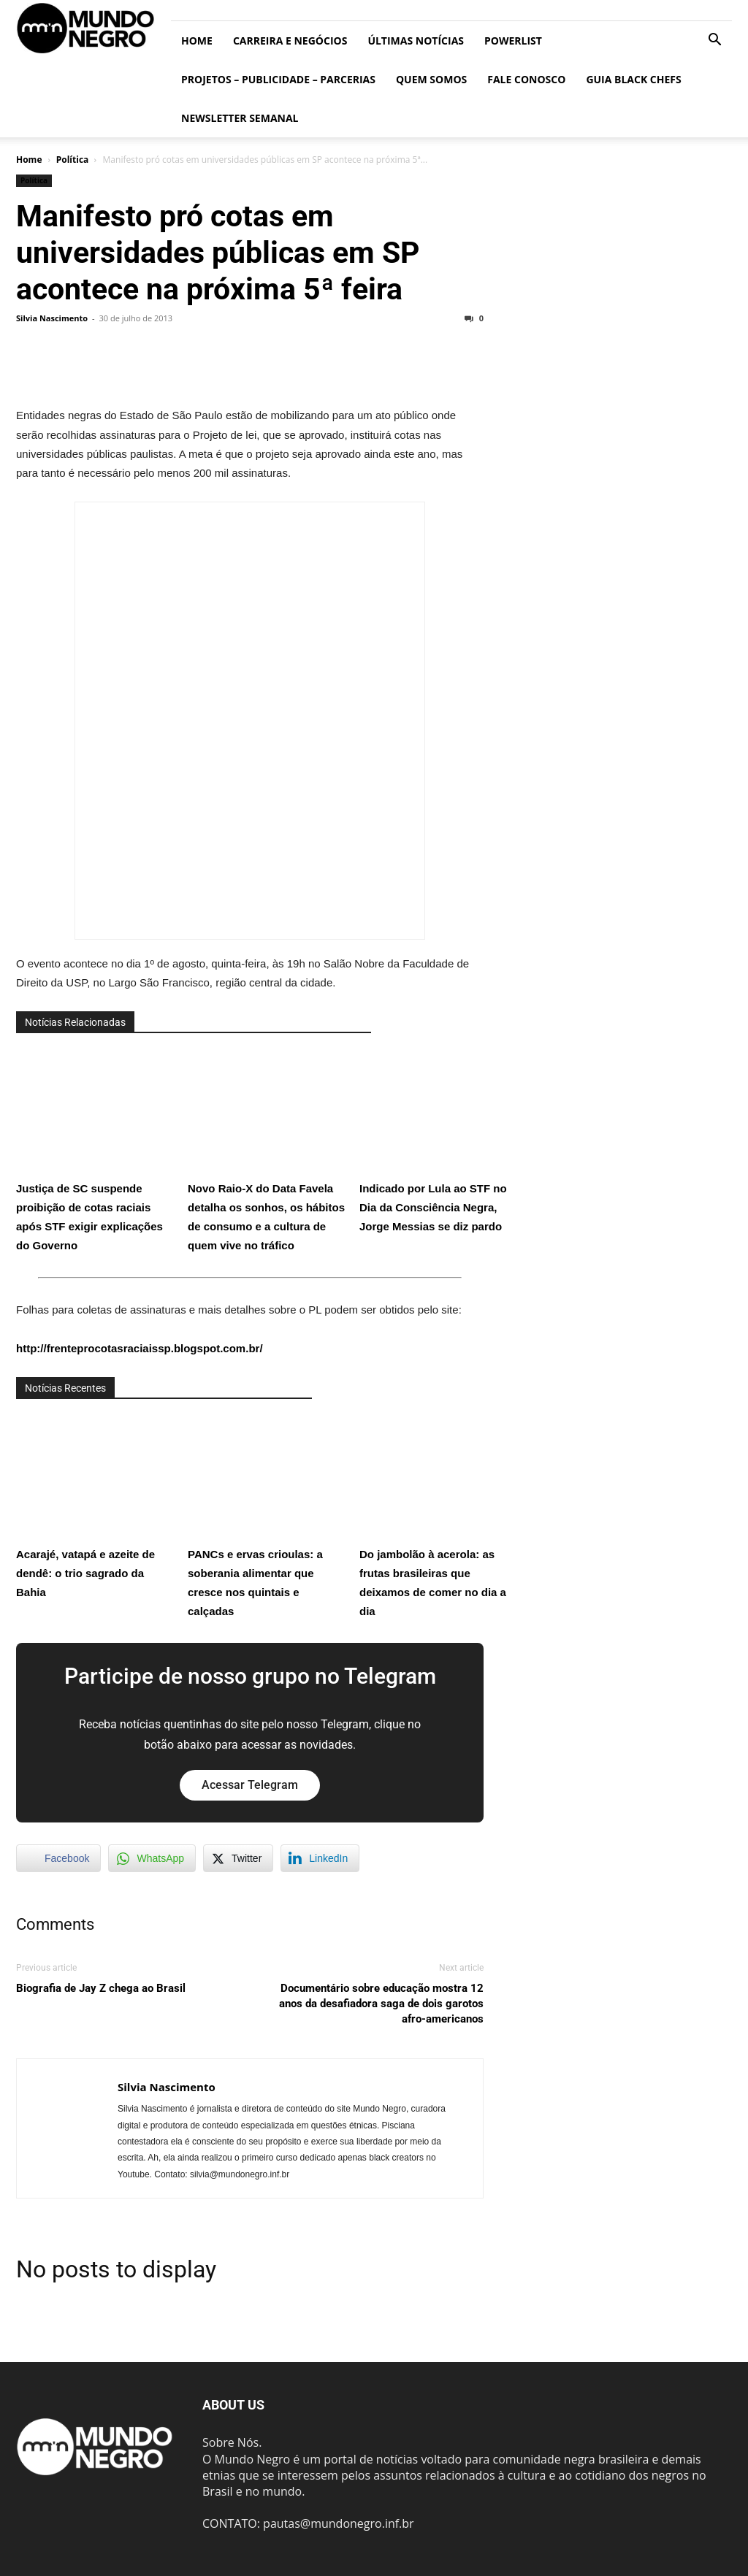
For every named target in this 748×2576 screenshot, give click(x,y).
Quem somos (431, 79)
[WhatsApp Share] (152, 1858)
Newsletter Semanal (240, 118)
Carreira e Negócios (290, 40)
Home (197, 40)
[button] (714, 41)
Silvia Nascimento (52, 318)
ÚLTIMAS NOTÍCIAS (415, 40)
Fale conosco (526, 79)
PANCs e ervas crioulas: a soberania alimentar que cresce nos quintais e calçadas (268, 1515)
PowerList (513, 40)
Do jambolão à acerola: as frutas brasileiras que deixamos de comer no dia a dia (439, 1515)
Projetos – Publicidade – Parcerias (278, 79)
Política (72, 159)
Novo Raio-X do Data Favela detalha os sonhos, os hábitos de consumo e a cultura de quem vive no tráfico (268, 1149)
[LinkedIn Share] (319, 1858)
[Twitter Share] (238, 1858)
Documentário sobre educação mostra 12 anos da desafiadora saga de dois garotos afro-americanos (381, 2003)
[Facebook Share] (58, 1858)
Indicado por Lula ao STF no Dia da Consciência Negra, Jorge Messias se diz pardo (439, 1140)
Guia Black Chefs (633, 79)
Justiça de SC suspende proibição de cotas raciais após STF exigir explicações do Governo (96, 1149)
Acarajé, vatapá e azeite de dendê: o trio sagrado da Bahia (96, 1506)
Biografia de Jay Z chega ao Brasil (101, 1988)
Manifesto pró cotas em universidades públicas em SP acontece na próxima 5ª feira (217, 253)
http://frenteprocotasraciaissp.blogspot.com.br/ (139, 1348)
